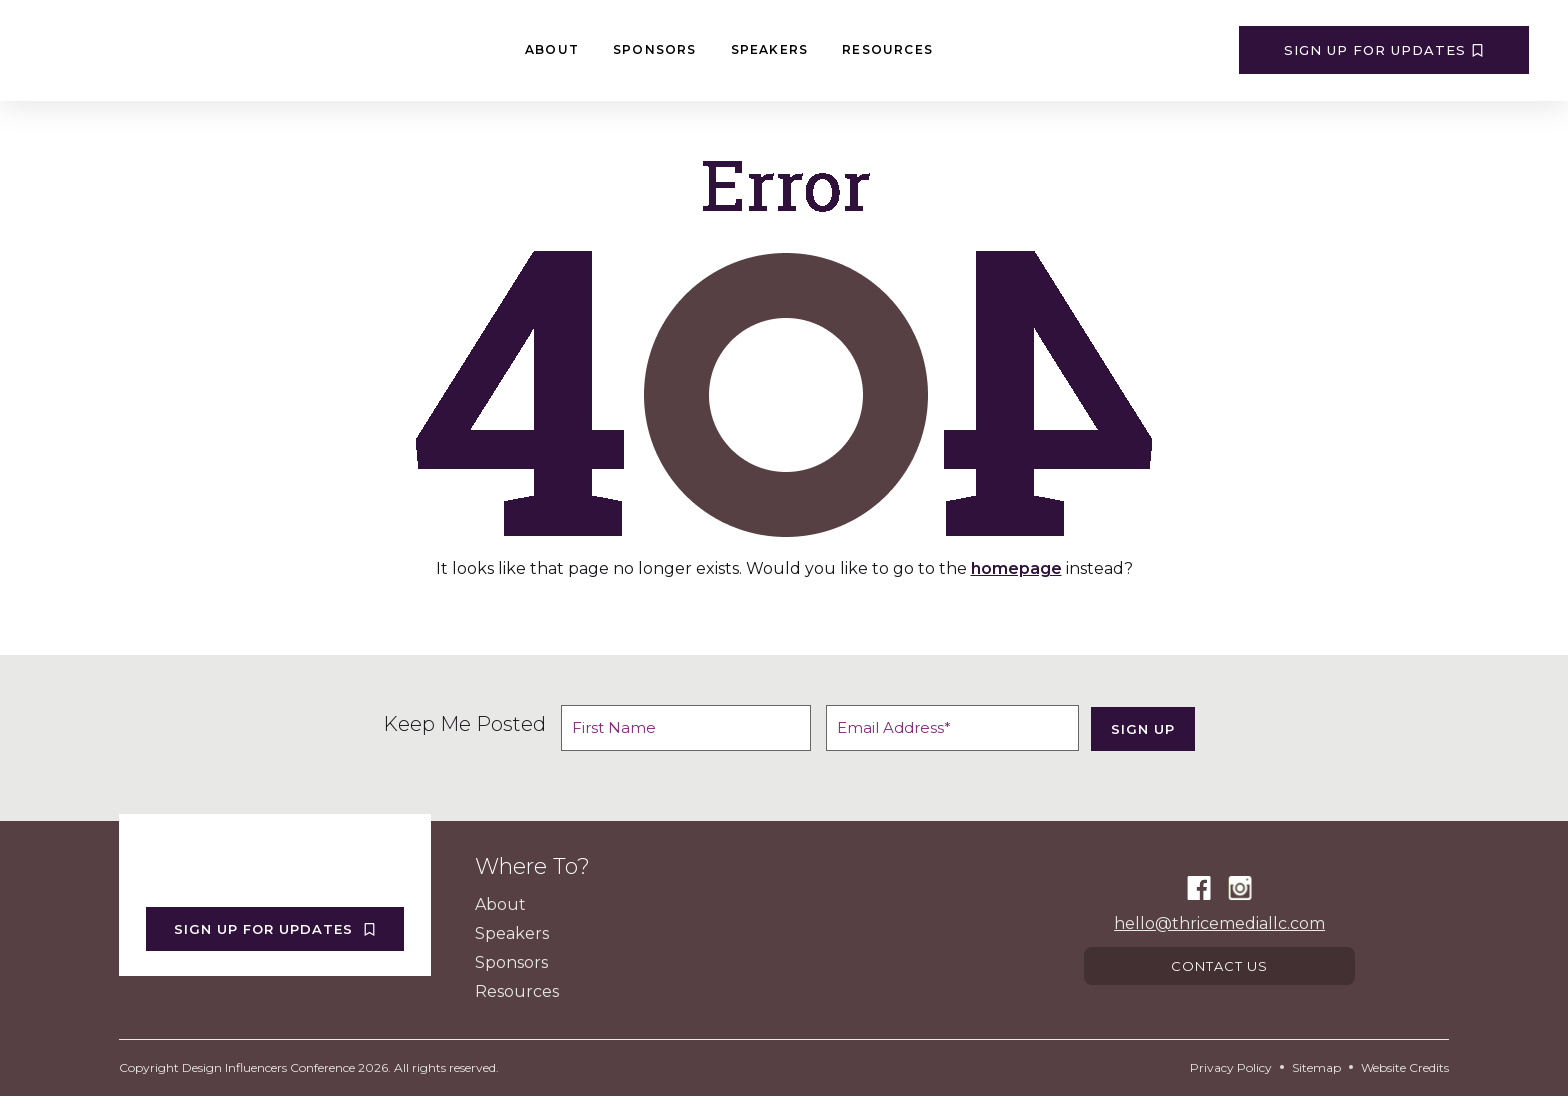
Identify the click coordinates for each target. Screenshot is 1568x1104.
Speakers (770, 49)
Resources (887, 49)
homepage (1016, 568)
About (552, 49)
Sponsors (655, 49)
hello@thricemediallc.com (1219, 926)
